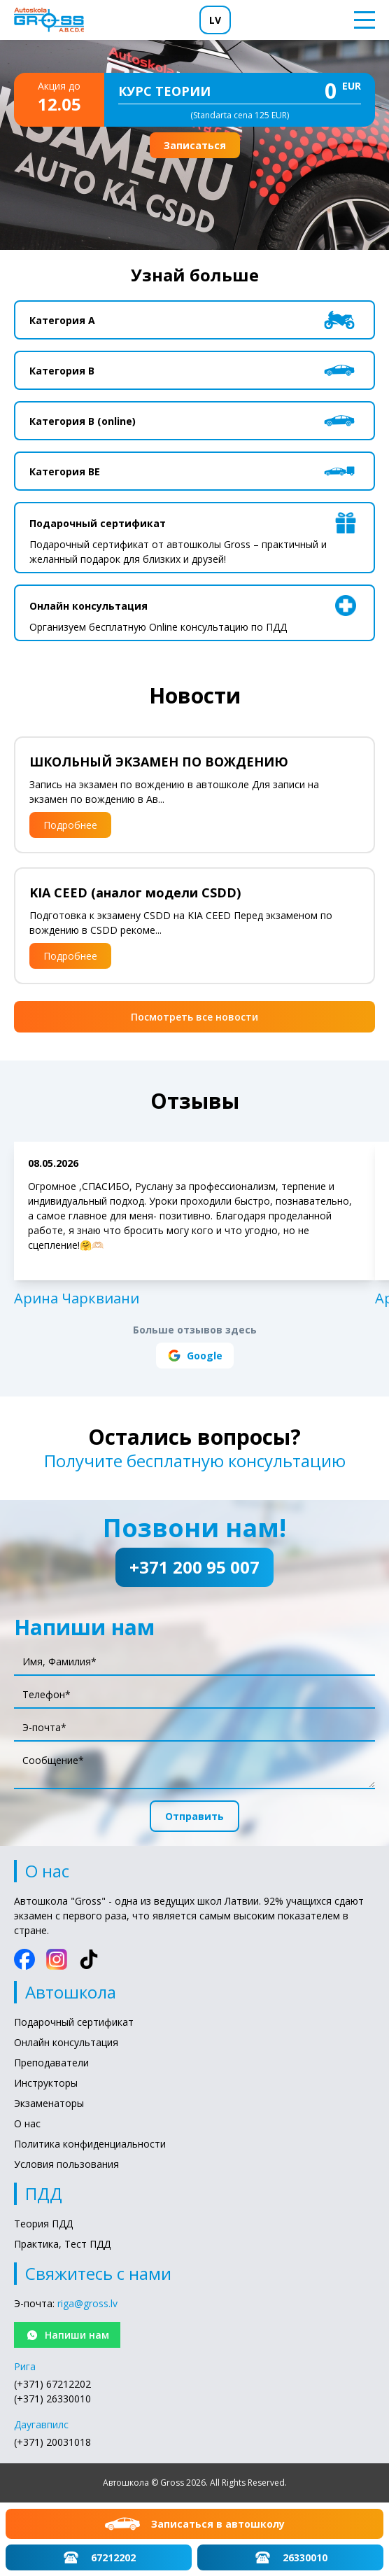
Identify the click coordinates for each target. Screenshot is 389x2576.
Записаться (195, 145)
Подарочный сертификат (74, 2022)
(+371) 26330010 (52, 2398)
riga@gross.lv (87, 2303)
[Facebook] (24, 1959)
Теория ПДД (43, 2223)
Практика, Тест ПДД (62, 2243)
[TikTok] (88, 1959)
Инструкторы (46, 2083)
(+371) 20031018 (52, 2442)
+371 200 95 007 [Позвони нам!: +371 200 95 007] (194, 1566)
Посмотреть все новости (194, 1016)
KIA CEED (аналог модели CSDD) (135, 892)
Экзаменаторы (49, 2103)
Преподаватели (51, 2062)
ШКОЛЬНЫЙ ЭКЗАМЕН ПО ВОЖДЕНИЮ (158, 761)
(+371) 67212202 (52, 2383)
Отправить (194, 1816)
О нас (27, 2123)
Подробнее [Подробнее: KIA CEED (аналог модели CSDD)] (70, 955)
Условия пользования (66, 2164)
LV (215, 20)
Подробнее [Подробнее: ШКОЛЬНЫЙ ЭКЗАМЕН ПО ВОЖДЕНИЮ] (70, 825)
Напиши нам (67, 2335)
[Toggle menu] (360, 20)
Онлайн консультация (66, 2042)
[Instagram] (56, 1959)
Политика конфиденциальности (90, 2143)
